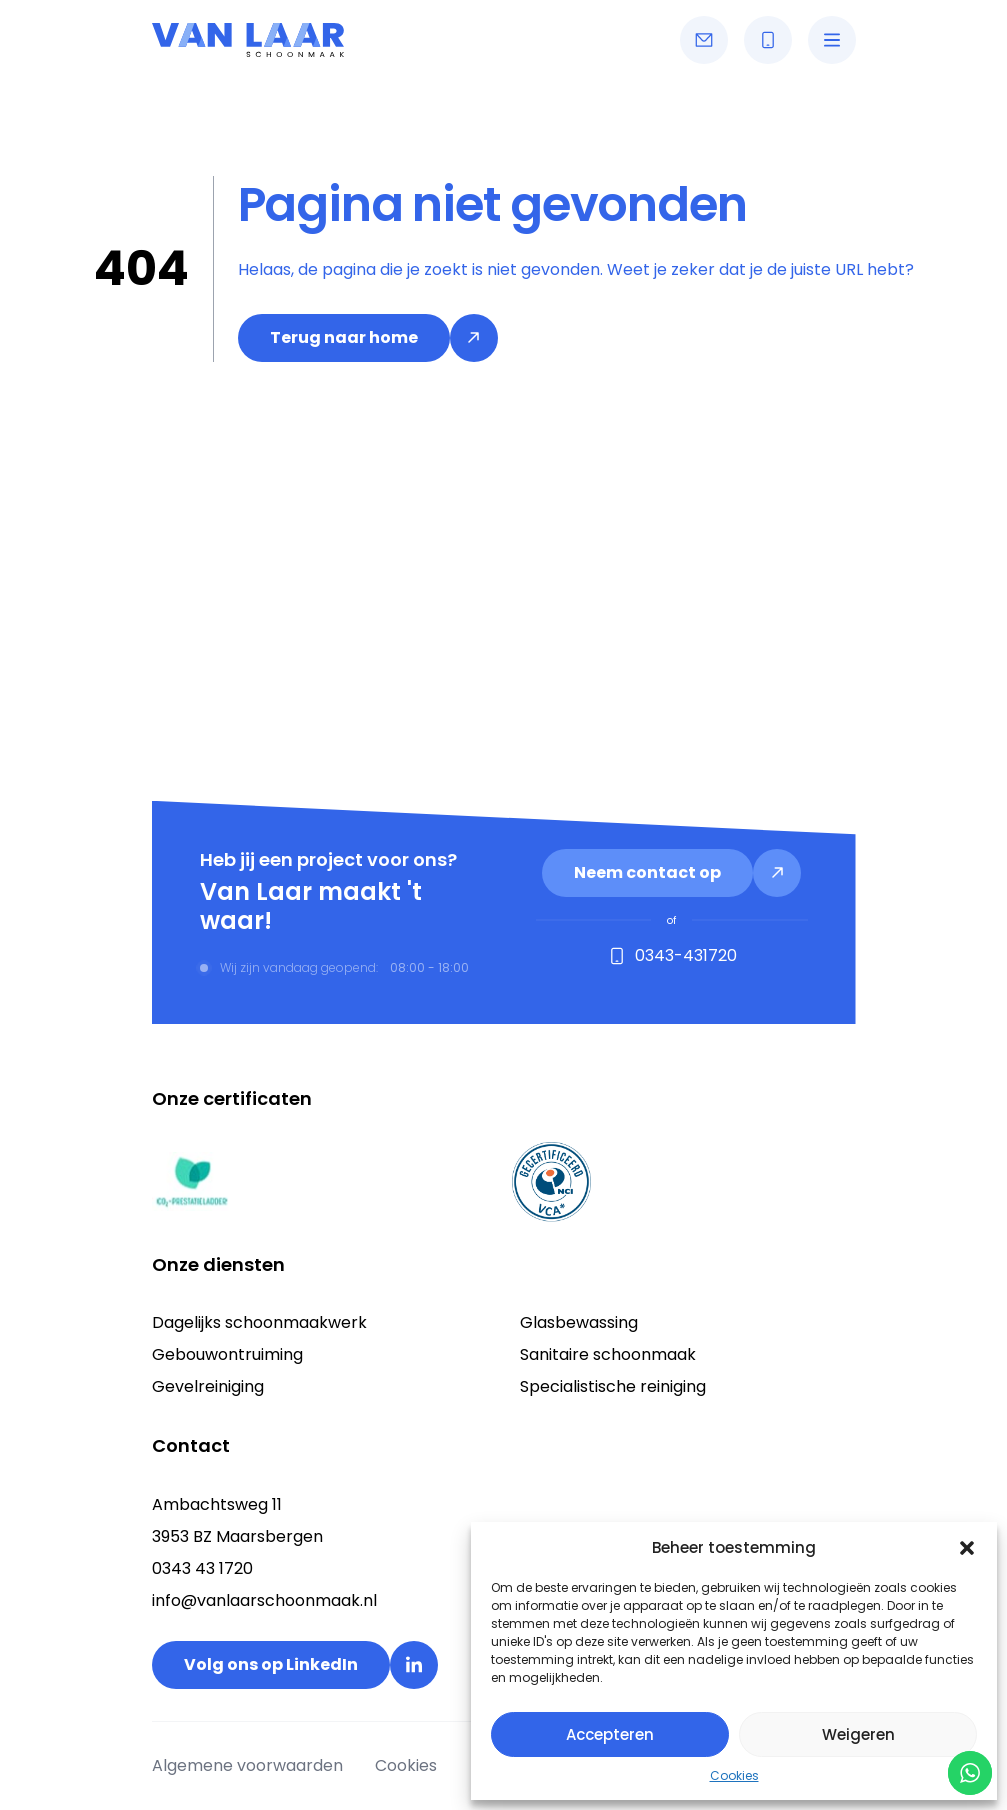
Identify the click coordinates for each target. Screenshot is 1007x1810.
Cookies (734, 1775)
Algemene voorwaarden (247, 1765)
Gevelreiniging (208, 1386)
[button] (967, 1548)
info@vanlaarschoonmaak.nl (264, 1600)
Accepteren (610, 1734)
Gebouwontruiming (227, 1354)
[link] (368, 338)
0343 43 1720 (202, 1568)
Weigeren (858, 1734)
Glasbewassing (579, 1322)
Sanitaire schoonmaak (608, 1354)
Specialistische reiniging (613, 1386)
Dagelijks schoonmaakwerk (259, 1322)
